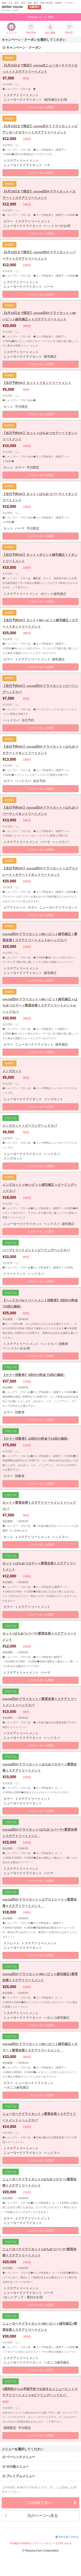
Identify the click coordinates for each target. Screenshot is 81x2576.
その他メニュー (16, 2466)
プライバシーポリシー (44, 2543)
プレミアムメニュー (19, 2476)
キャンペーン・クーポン (22, 47)
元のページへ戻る (31, 2516)
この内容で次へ (51, 2503)
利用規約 (25, 2543)
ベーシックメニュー (19, 2457)
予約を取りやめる (67, 2536)
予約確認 (14, 2543)
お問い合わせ (64, 2543)
